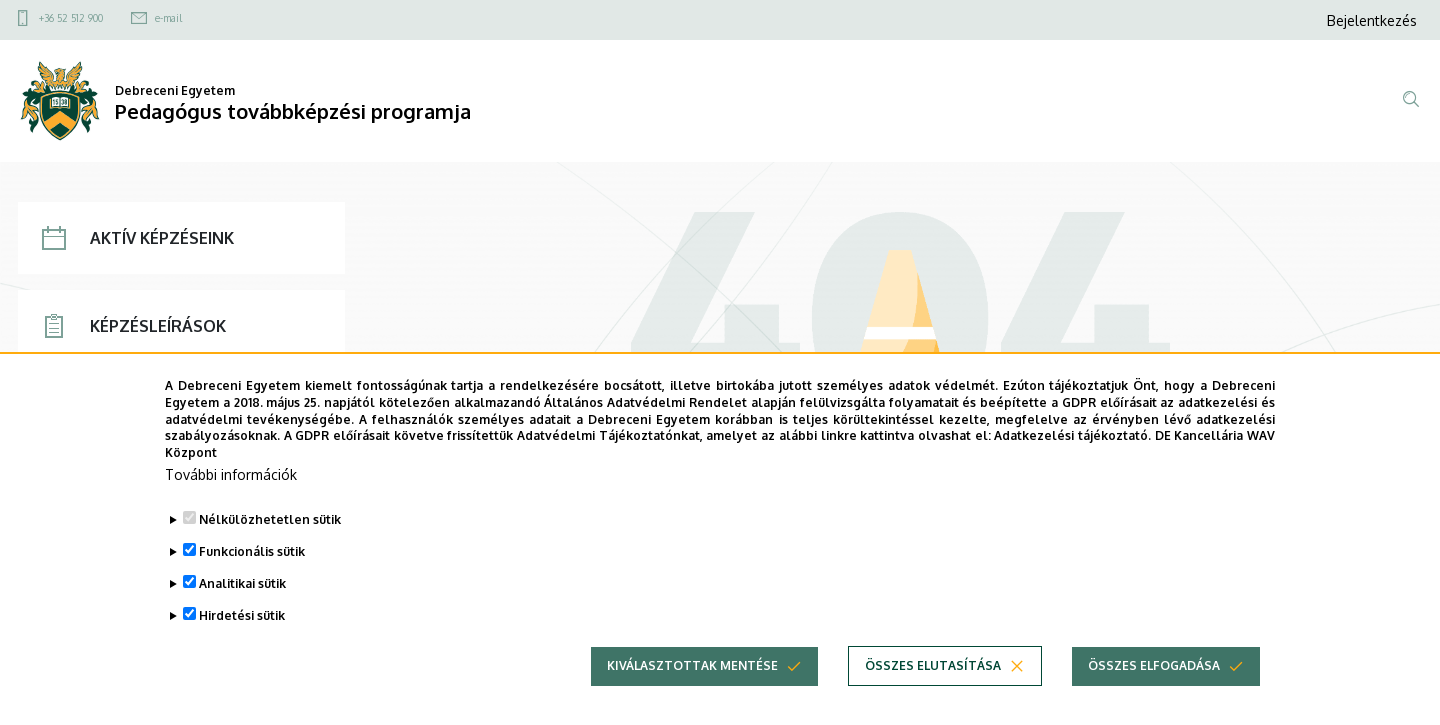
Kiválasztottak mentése (692, 698)
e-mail (168, 18)
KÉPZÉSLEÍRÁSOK (134, 326)
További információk (231, 507)
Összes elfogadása (1154, 698)
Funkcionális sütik (252, 584)
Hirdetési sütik (242, 648)
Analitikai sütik (242, 616)
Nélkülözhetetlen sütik (270, 552)
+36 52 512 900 (71, 18)
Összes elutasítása (933, 698)
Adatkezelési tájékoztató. (1072, 469)
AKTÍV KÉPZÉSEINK (138, 238)
